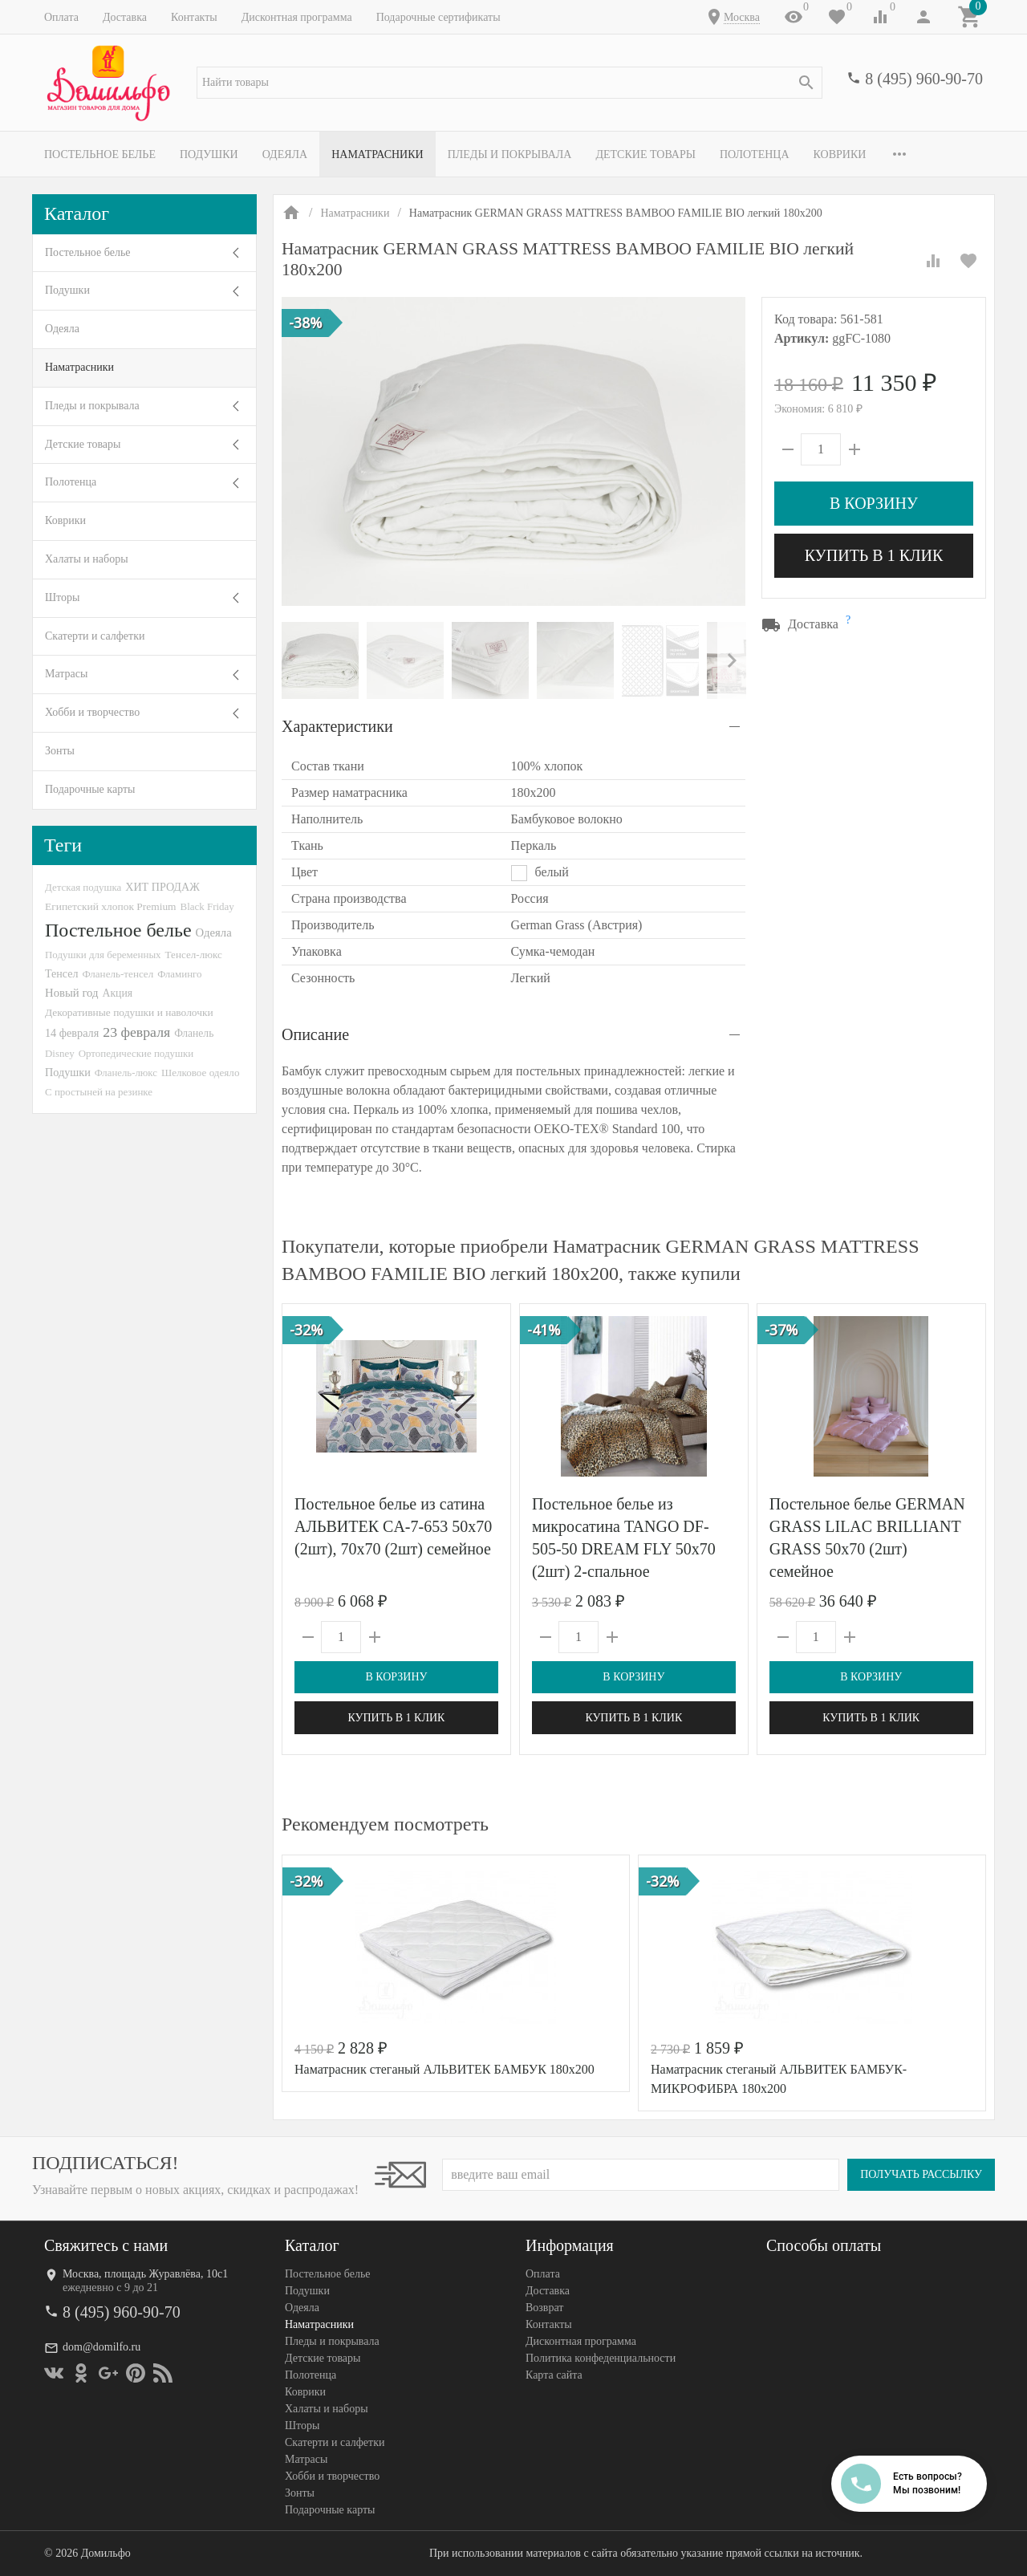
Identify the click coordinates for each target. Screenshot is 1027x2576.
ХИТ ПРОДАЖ (162, 886)
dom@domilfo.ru (101, 2347)
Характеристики (337, 726)
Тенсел (62, 973)
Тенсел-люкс (193, 955)
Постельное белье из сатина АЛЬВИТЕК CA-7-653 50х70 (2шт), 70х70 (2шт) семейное (393, 1526)
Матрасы (66, 674)
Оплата (61, 17)
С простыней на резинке (98, 1092)
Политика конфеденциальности (601, 2358)
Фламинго (179, 974)
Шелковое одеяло (200, 1073)
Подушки (209, 154)
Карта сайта (554, 2375)
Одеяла (284, 154)
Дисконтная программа (297, 17)
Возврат (544, 2308)
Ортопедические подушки (136, 1053)
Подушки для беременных (103, 955)
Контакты (194, 17)
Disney (60, 1053)
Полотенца (755, 154)
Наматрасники (377, 154)
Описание (315, 1034)
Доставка (125, 17)
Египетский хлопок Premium (111, 906)
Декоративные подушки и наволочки (129, 1012)
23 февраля (136, 1032)
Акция (117, 993)
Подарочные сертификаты (438, 17)
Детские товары (645, 154)
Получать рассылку (921, 2174)
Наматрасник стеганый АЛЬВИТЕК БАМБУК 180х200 (444, 2069)
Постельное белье (100, 154)
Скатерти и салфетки (94, 636)
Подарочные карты (90, 789)
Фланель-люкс (126, 1073)
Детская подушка (83, 887)
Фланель (193, 1033)
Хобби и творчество (92, 712)
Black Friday (207, 906)
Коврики (840, 154)
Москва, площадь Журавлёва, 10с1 (145, 2274)
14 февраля (72, 1032)
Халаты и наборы (86, 559)
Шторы (62, 597)
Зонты (60, 751)
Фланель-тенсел (118, 974)
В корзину (874, 503)
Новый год (71, 992)
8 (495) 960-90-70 (924, 78)
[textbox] (509, 83)
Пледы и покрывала (510, 154)
